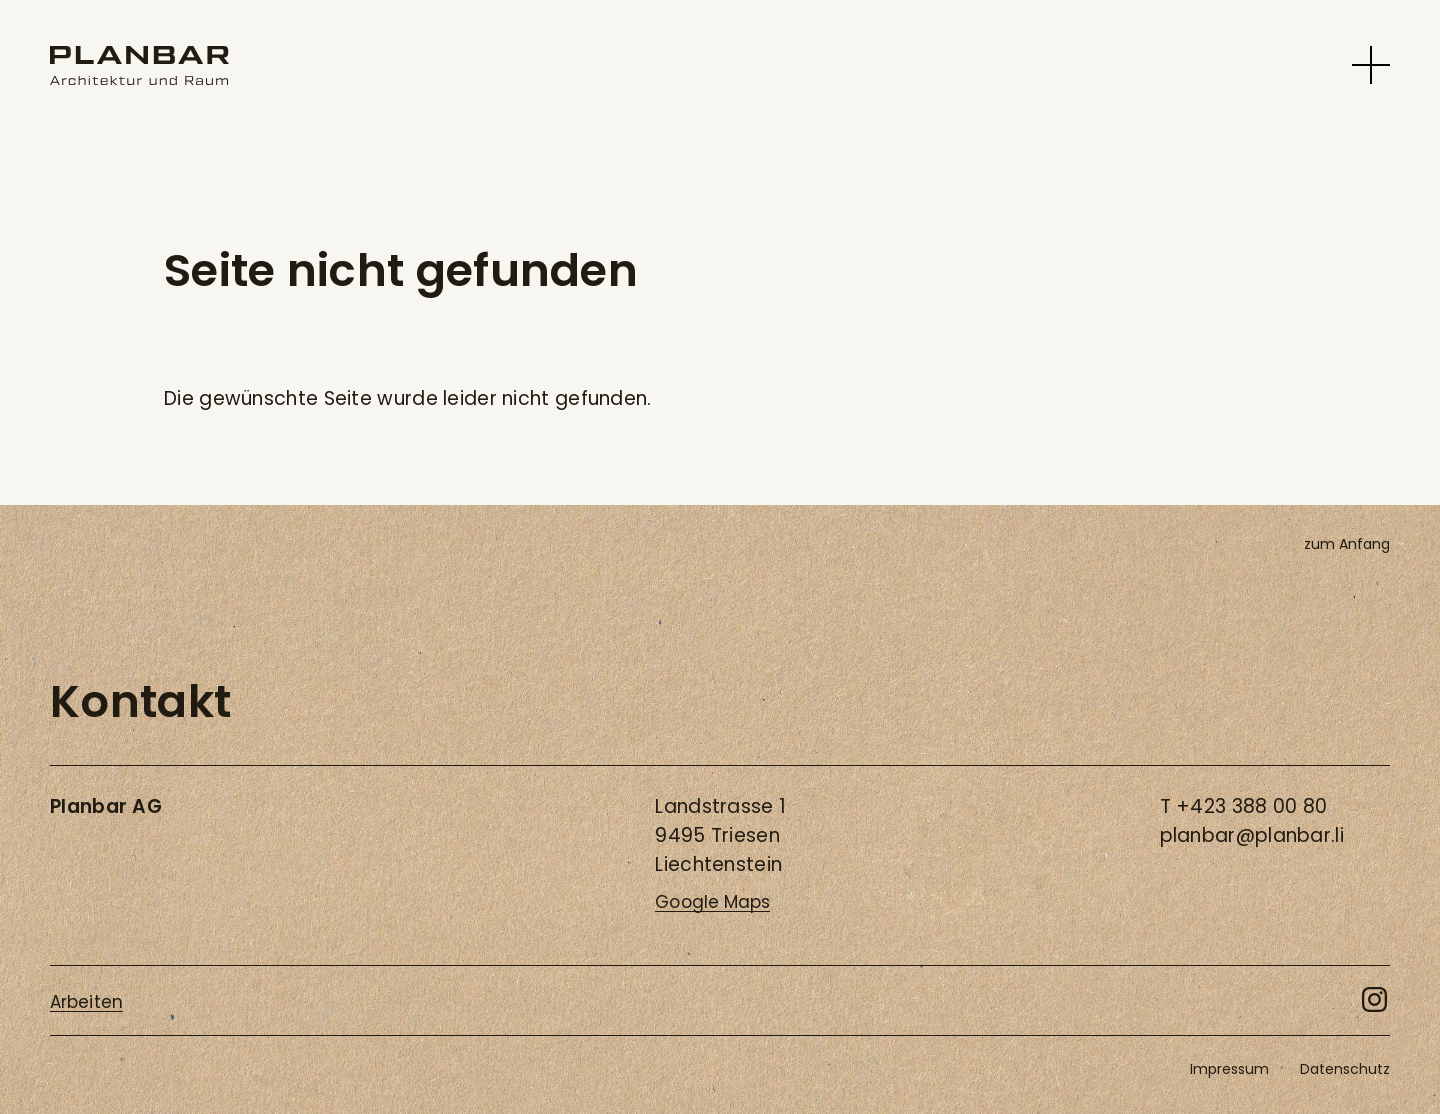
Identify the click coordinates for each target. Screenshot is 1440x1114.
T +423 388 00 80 (1244, 806)
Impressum (1229, 1069)
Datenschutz (1345, 1069)
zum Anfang (1347, 544)
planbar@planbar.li (1252, 835)
